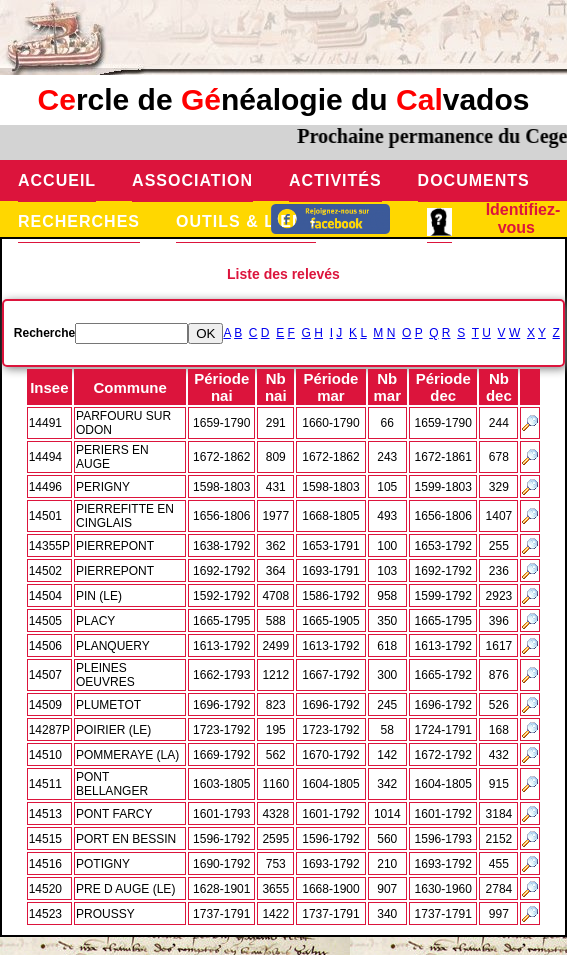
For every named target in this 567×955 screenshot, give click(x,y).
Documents (474, 180)
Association (192, 180)
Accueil (57, 180)
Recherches (79, 221)
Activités (335, 180)
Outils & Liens (246, 221)
